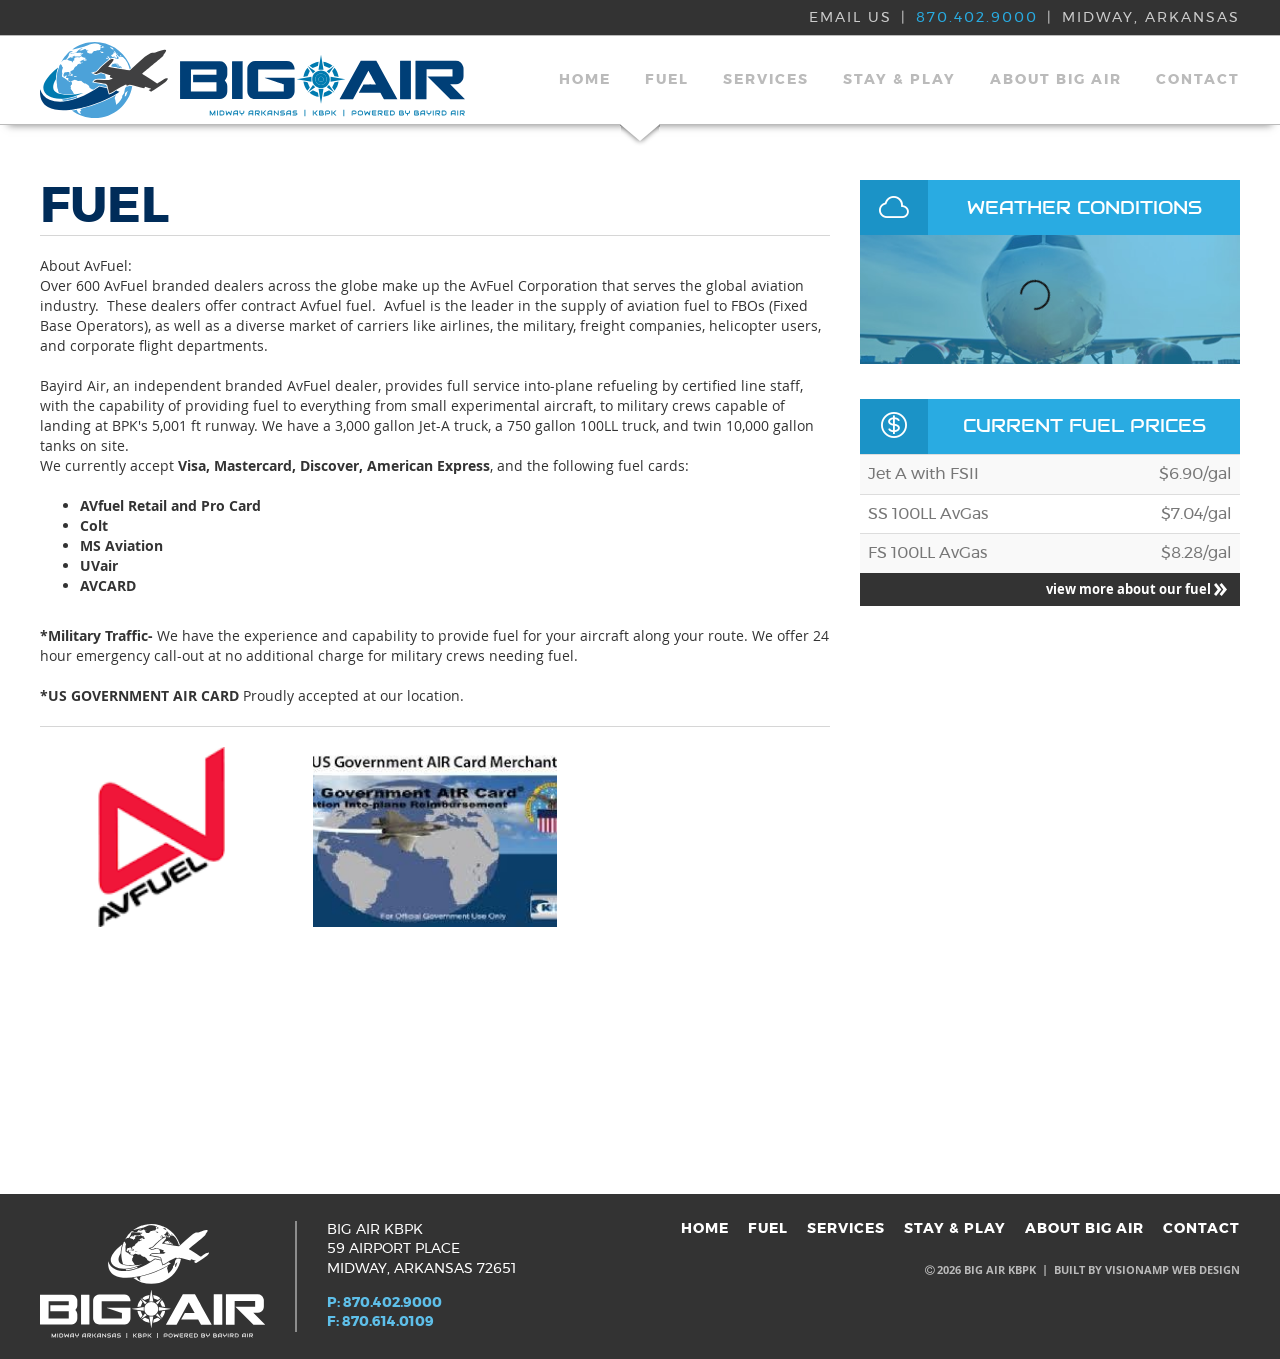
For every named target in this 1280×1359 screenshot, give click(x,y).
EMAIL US (850, 18)
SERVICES (766, 80)
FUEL (667, 80)
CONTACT (1198, 80)
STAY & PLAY (899, 80)
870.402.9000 (977, 18)
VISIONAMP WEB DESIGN (1172, 1269)
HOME (585, 80)
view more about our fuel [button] (1136, 589)
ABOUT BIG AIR (1056, 80)
